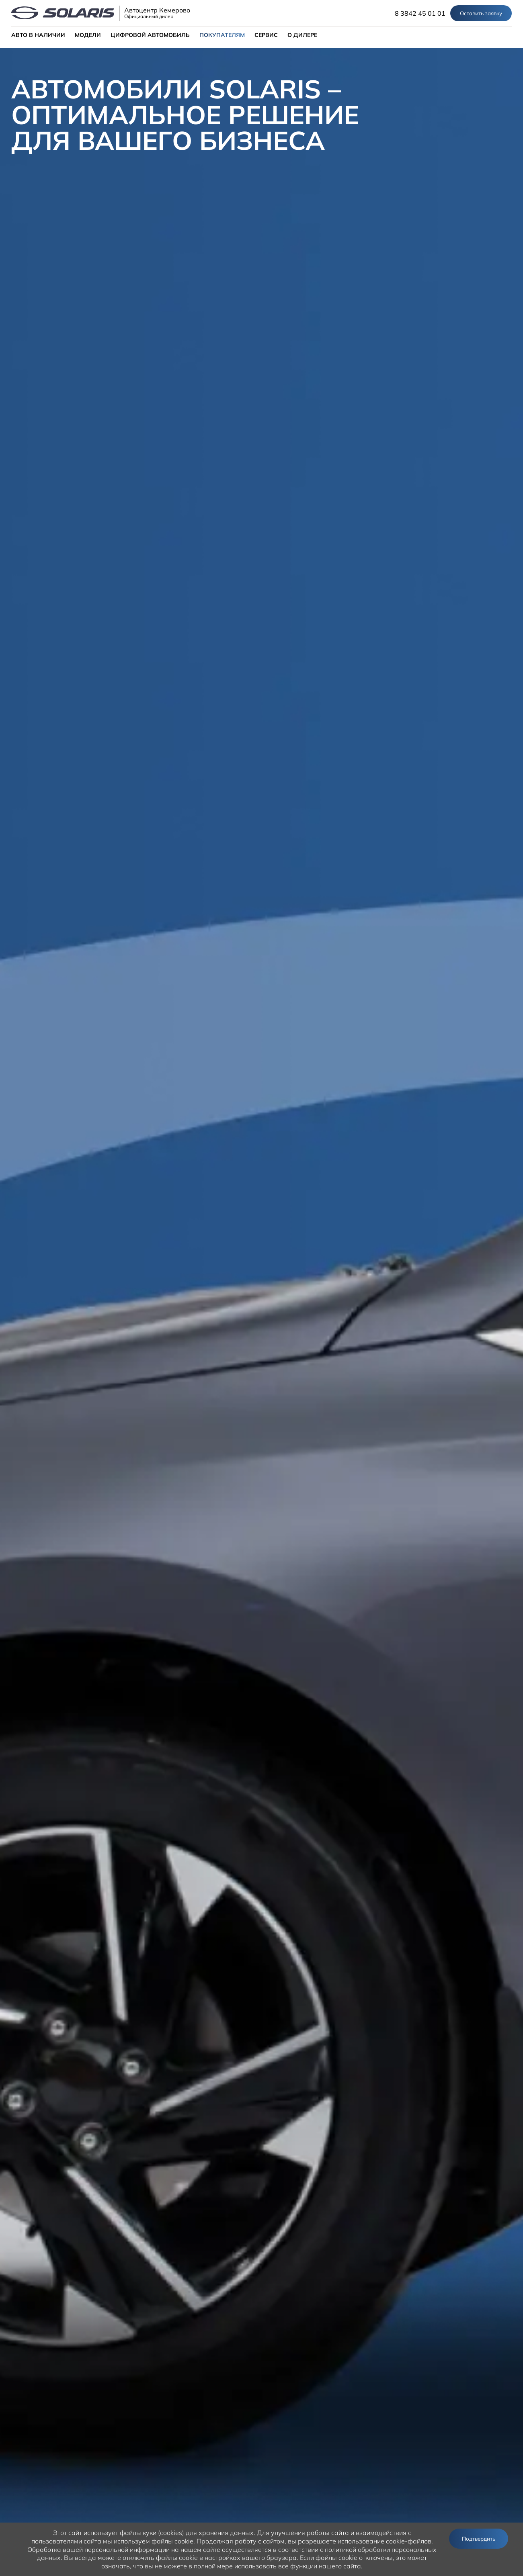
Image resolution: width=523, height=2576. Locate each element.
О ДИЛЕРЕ (302, 35)
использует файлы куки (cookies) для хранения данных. (169, 2533)
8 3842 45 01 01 (420, 13)
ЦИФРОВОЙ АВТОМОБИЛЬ (150, 35)
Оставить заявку (481, 13)
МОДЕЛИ (88, 35)
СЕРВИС (266, 35)
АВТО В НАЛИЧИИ (38, 35)
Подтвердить (478, 2538)
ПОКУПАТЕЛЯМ (222, 35)
